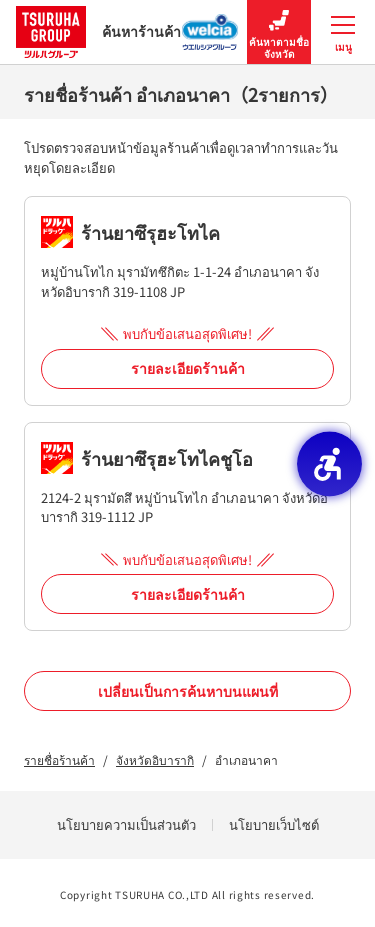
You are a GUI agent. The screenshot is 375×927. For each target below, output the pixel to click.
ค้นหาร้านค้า (98, 31)
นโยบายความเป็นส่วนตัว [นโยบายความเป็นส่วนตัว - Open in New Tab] (126, 824)
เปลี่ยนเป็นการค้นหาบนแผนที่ (188, 691)
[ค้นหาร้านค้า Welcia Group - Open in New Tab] (210, 26)
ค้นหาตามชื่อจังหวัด (279, 32)
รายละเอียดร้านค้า (188, 368)
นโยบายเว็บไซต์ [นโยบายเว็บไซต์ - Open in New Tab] (274, 824)
